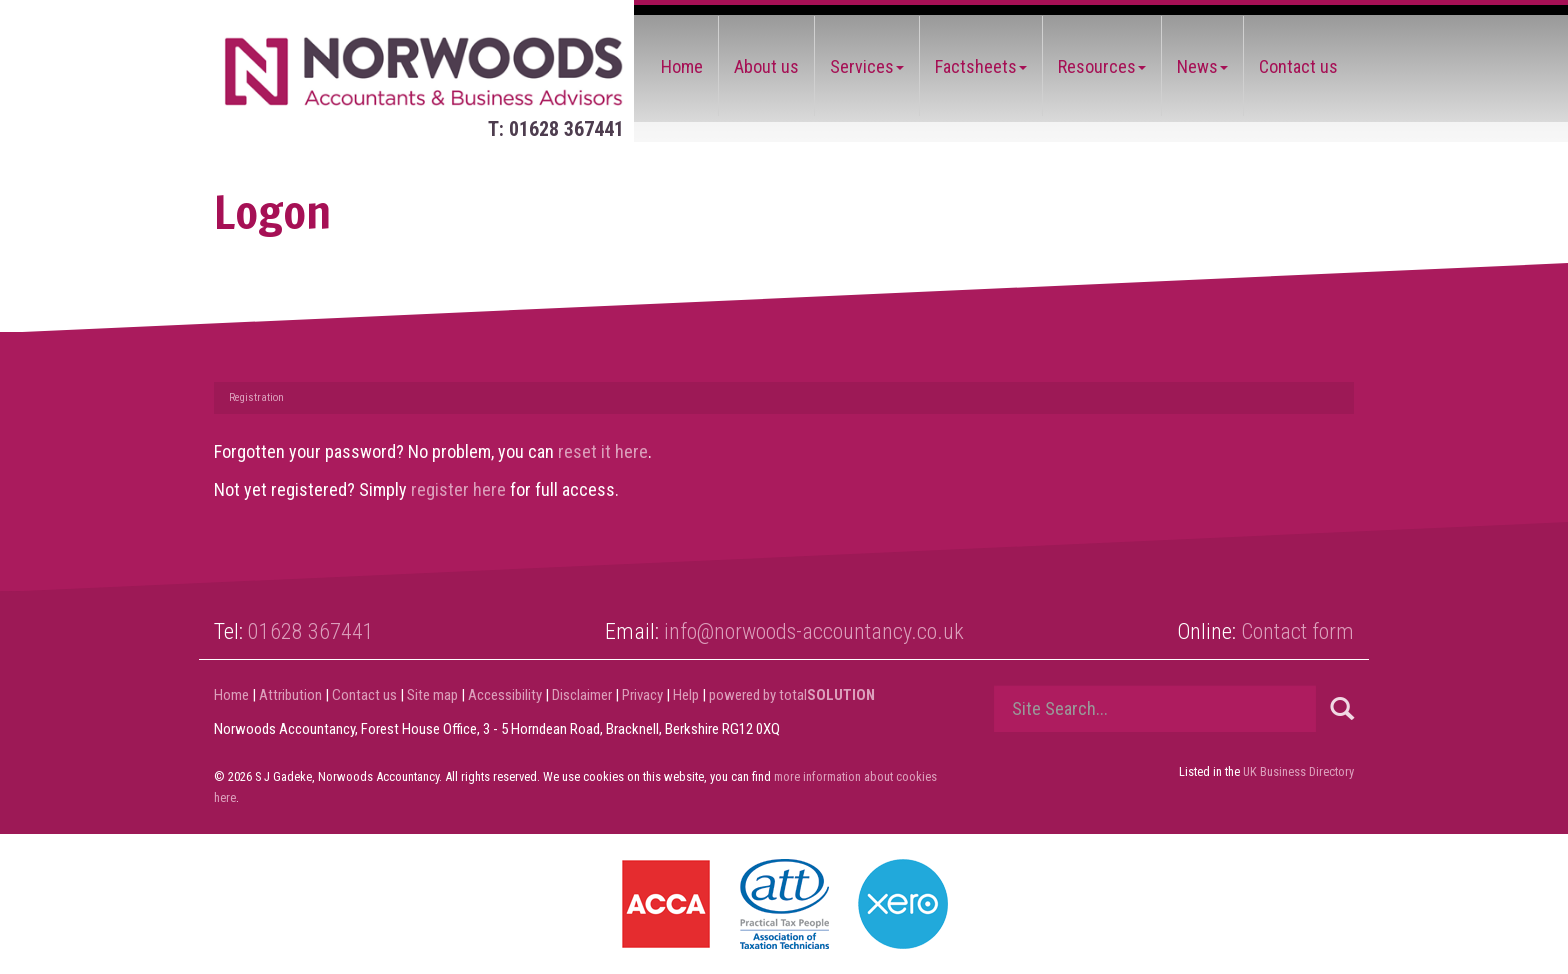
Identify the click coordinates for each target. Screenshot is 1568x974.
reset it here (603, 451)
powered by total (792, 695)
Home (682, 66)
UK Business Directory (1298, 771)
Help (686, 695)
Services (867, 66)
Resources (1102, 66)
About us (766, 66)
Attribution (290, 695)
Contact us (1298, 66)
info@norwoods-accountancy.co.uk (814, 631)
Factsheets (981, 66)
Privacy (642, 695)
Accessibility (505, 695)
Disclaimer (582, 695)
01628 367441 (311, 631)
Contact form (1297, 631)
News (1202, 66)
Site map (432, 695)
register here (458, 489)
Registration (256, 397)
